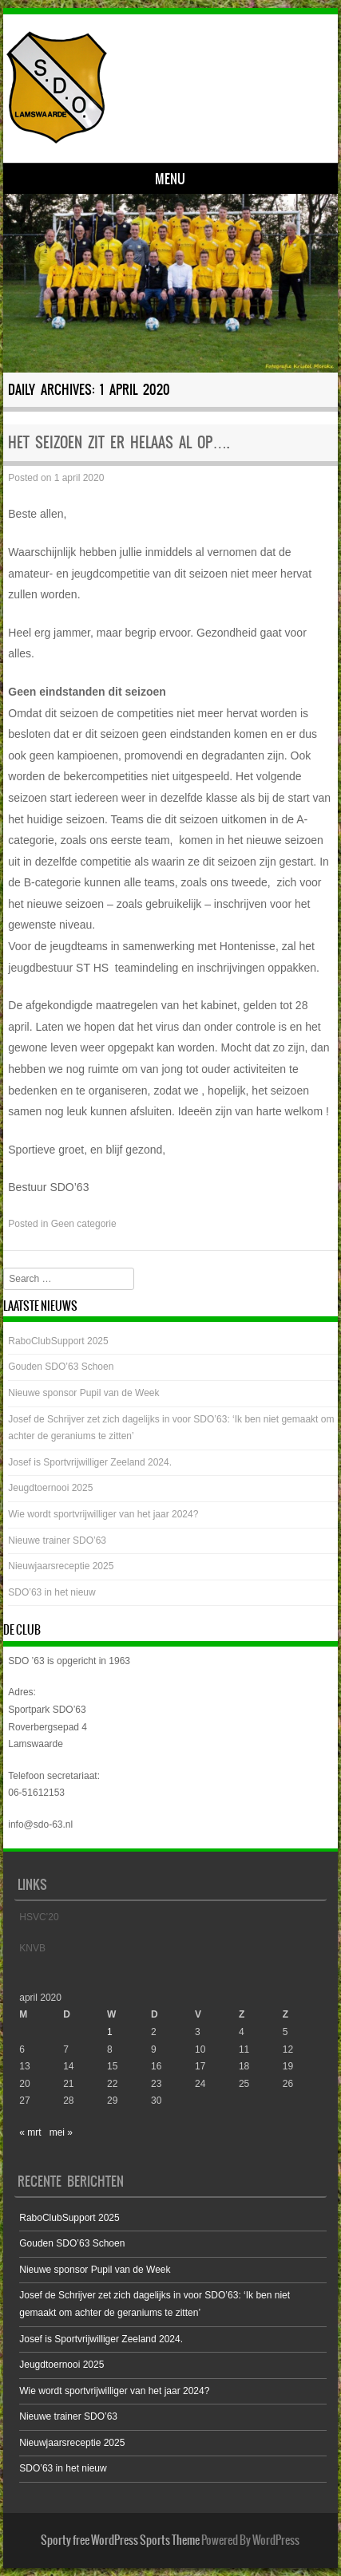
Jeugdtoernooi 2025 (50, 1487)
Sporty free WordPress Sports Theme (120, 2540)
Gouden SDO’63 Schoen (60, 1366)
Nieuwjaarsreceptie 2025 (60, 1566)
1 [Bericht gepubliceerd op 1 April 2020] (110, 2032)
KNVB (32, 1948)
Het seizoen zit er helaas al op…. (118, 442)
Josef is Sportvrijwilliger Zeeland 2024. (90, 1462)
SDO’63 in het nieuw (51, 1592)
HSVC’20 (38, 1917)
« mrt (30, 2132)
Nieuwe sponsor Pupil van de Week (83, 1392)
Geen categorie (84, 1223)
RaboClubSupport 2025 (58, 1341)
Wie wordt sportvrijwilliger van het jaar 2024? (103, 1514)
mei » (61, 2132)
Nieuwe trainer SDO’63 (57, 1540)
